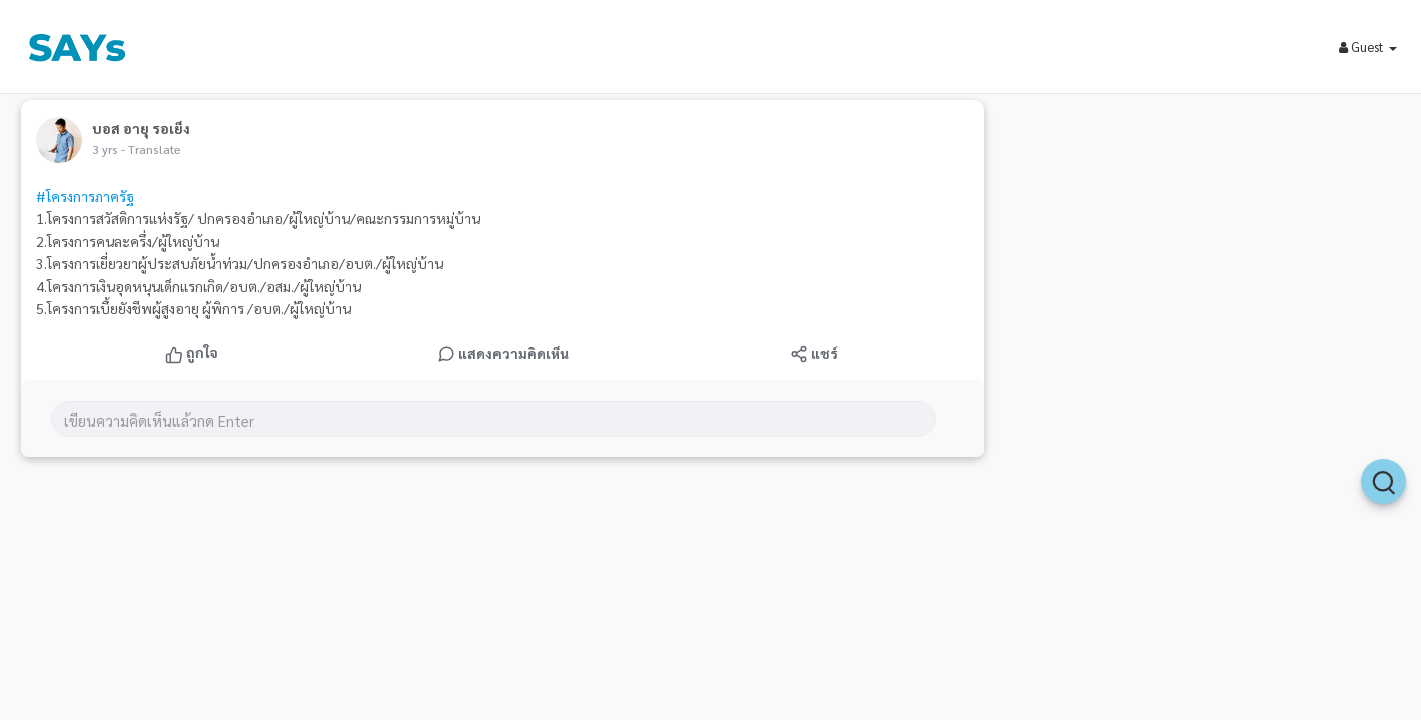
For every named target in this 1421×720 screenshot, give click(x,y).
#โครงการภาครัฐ (85, 196)
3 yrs (105, 149)
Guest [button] (1368, 46)
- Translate (151, 149)
